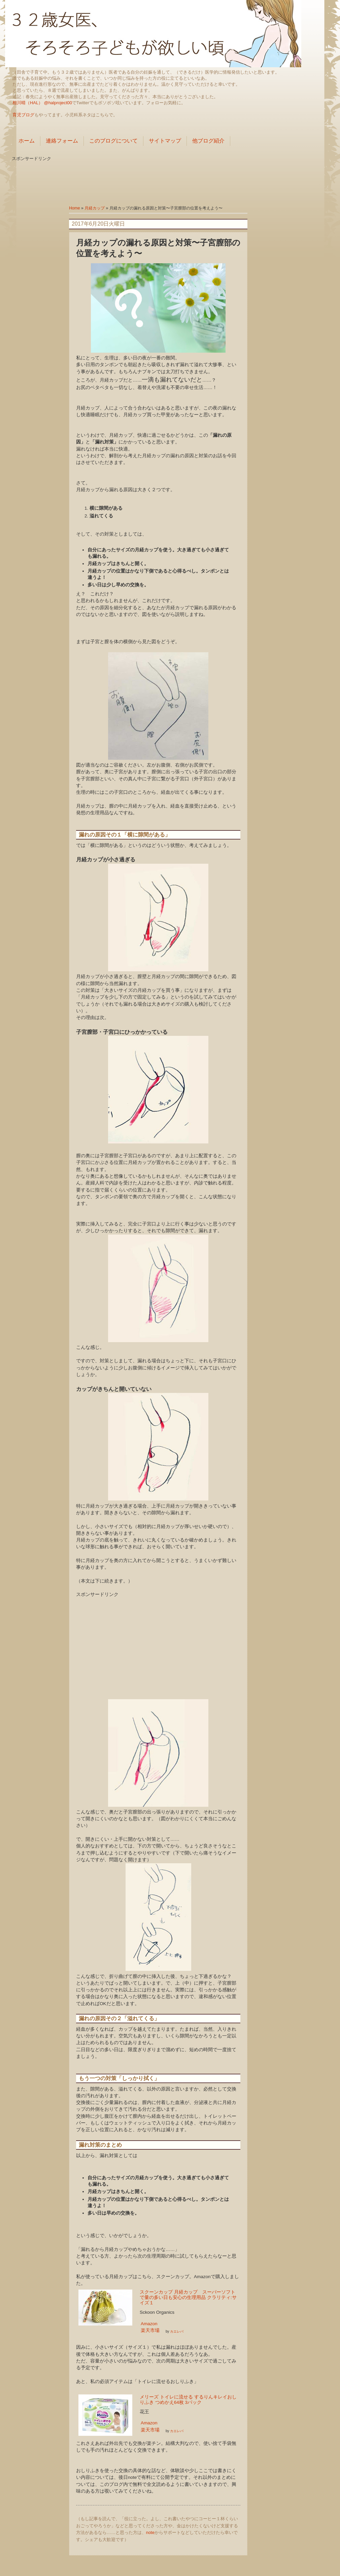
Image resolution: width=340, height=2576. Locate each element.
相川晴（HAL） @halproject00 (42, 102)
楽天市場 (150, 2330)
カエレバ (176, 2331)
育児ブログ (23, 114)
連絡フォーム (62, 141)
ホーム (27, 141)
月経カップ (94, 208)
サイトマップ (165, 141)
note (150, 2532)
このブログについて (113, 141)
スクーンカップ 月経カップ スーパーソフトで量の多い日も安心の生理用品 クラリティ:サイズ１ (188, 2297)
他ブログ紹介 (208, 141)
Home (74, 208)
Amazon (149, 2323)
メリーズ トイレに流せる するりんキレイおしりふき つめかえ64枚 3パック (188, 2399)
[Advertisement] (170, 177)
